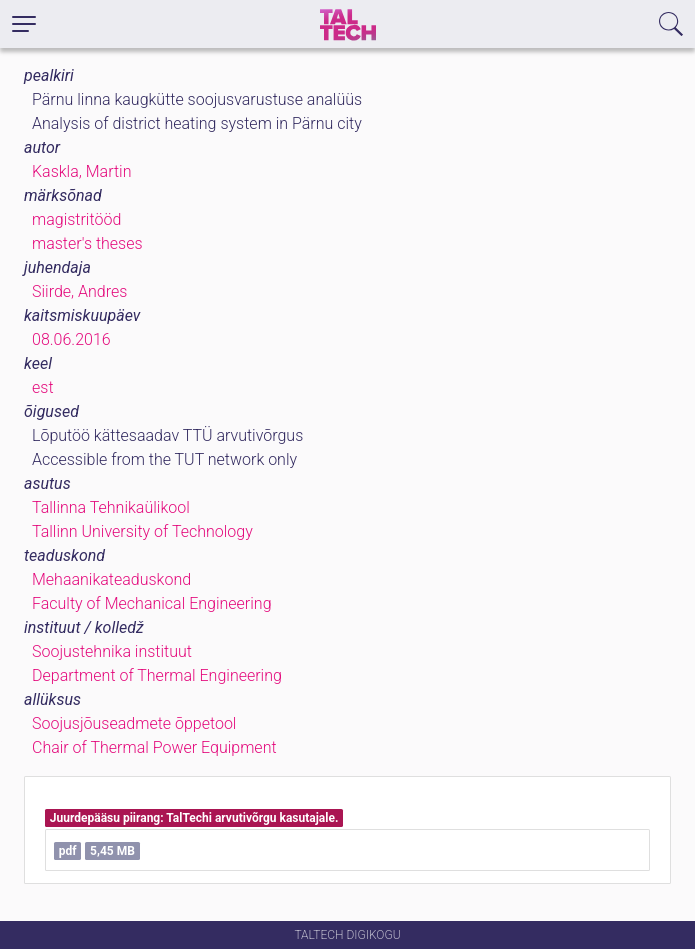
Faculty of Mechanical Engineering (152, 603)
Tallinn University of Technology (142, 531)
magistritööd (76, 219)
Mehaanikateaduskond (111, 579)
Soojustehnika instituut (112, 651)
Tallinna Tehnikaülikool (111, 507)
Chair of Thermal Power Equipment (154, 747)
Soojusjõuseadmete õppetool (134, 723)
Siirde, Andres (79, 291)
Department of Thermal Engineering (157, 675)
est (43, 387)
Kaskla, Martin (81, 171)
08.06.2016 (71, 339)
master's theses (87, 243)
